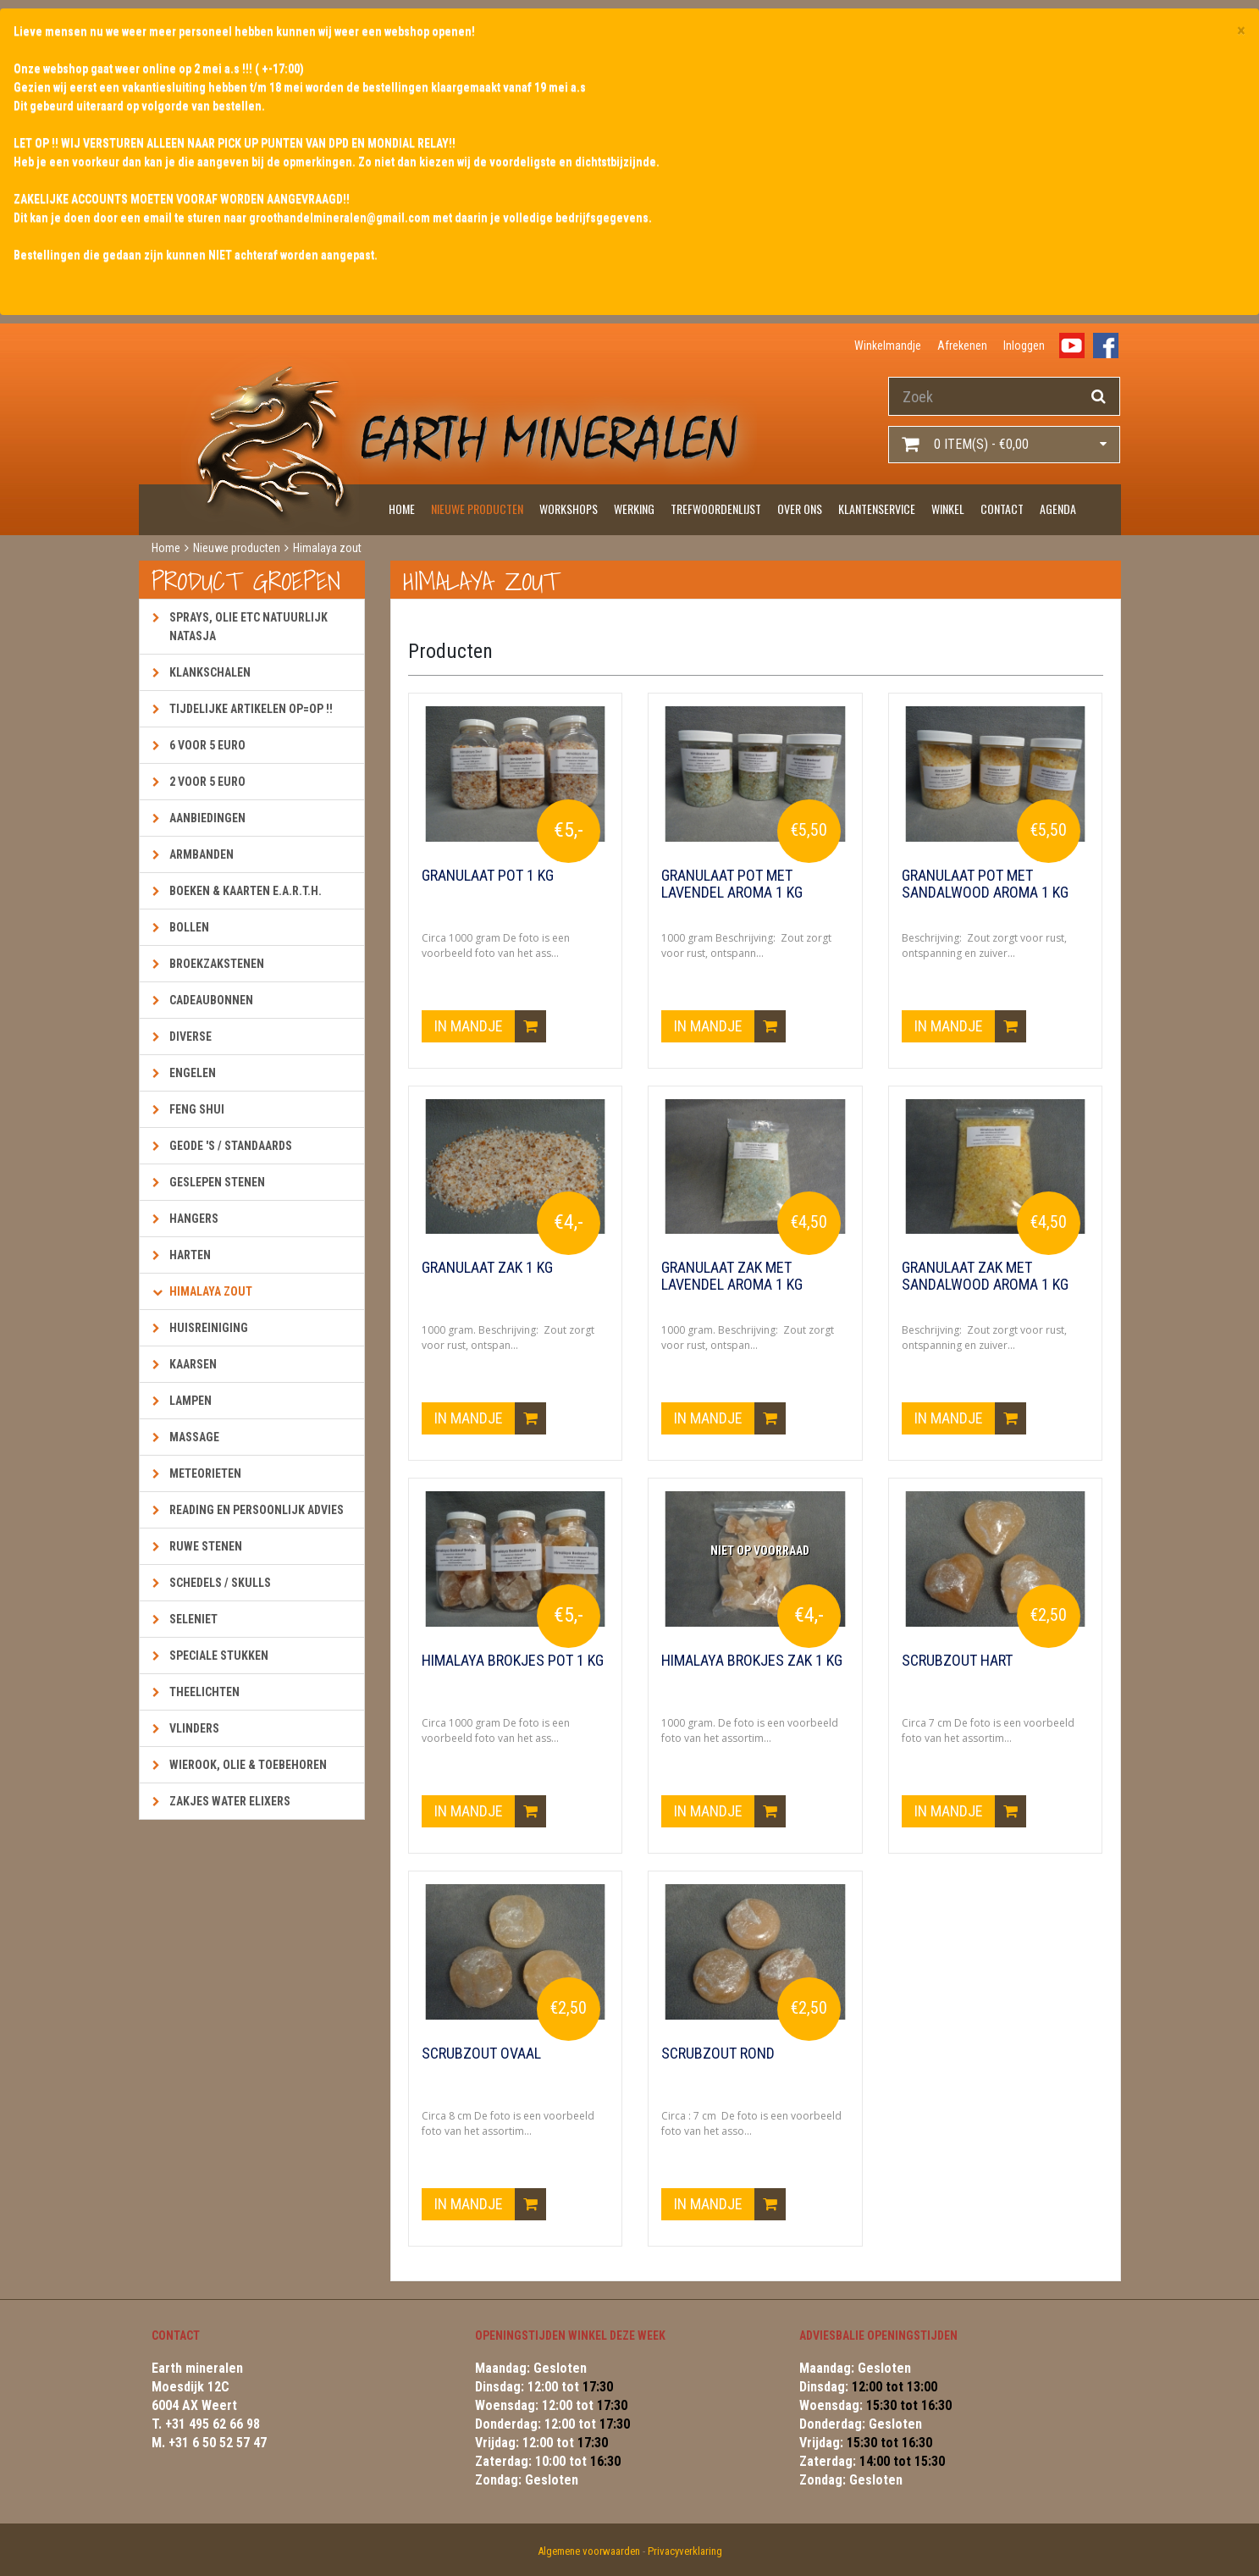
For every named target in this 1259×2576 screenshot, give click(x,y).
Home (402, 508)
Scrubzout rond (718, 2053)
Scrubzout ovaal (481, 2053)
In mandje (490, 1026)
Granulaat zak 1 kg (487, 1267)
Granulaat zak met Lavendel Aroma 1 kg (732, 1276)
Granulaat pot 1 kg (488, 875)
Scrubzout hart (957, 1660)
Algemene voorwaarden (589, 2551)
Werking (634, 508)
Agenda (1058, 508)
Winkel (947, 508)
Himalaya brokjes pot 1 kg (513, 1660)
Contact (1002, 508)
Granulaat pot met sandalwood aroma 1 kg (985, 884)
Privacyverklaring (685, 2551)
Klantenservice (876, 508)
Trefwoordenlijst (716, 508)
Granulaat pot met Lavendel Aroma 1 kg (732, 884)
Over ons (799, 508)
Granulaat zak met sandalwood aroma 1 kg (985, 1276)
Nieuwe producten (477, 508)
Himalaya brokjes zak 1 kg (751, 1660)
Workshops (568, 508)
